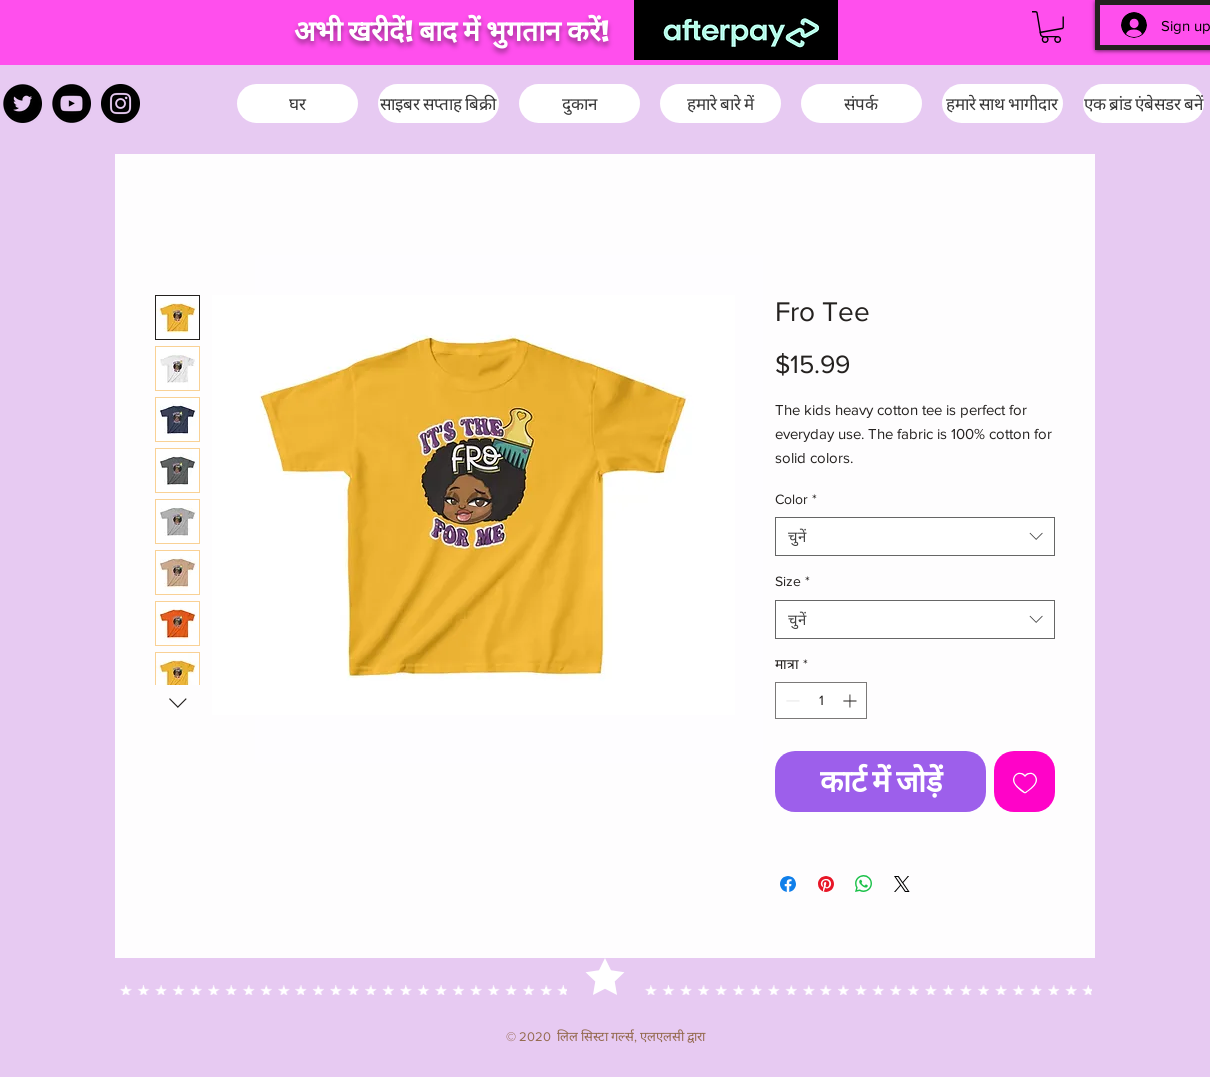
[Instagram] (120, 103)
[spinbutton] (821, 700)
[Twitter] (22, 103)
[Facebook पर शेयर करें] (788, 884)
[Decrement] (790, 700)
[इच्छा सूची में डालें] (1024, 781)
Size (792, 581)
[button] (1051, 27)
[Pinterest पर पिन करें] (826, 884)
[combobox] (915, 536)
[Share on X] (902, 884)
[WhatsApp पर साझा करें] (864, 884)
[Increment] (851, 700)
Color (796, 499)
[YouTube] (71, 103)
